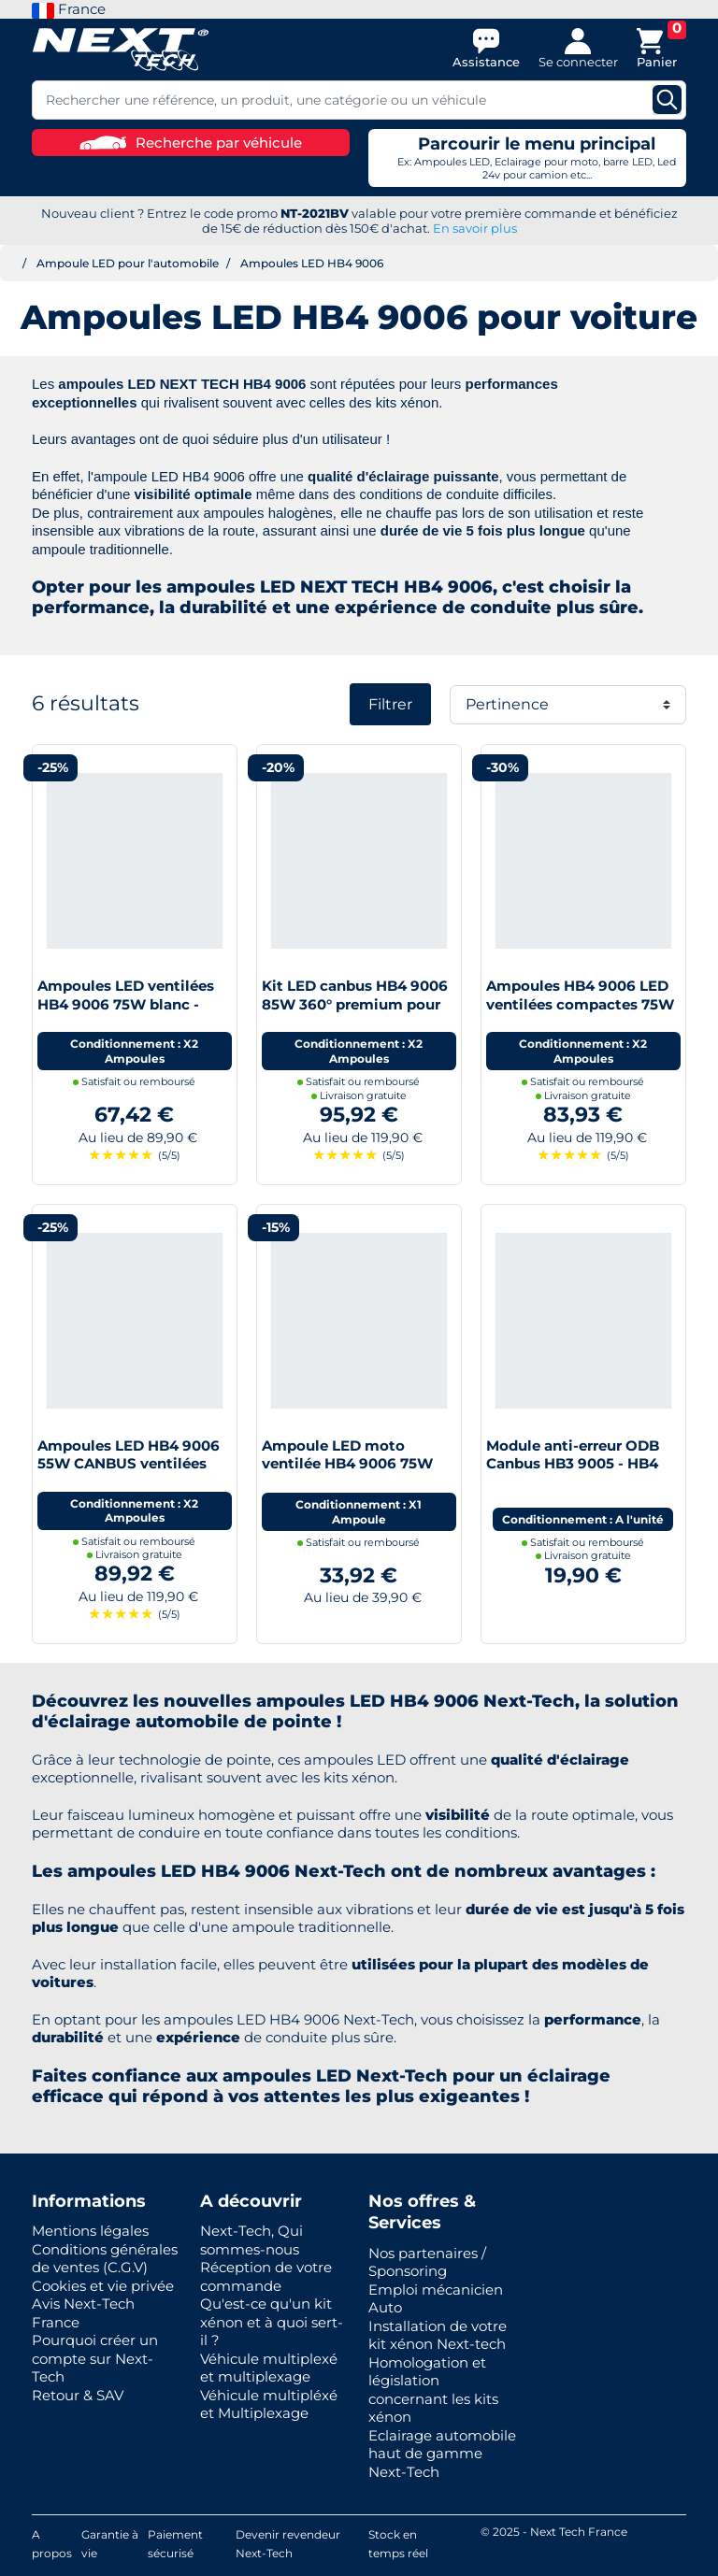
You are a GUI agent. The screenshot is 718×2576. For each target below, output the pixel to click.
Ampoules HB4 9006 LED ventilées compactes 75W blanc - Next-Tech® (580, 1004)
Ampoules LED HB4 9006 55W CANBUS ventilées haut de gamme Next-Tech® (128, 1473)
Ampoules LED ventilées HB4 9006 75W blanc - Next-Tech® (125, 1004)
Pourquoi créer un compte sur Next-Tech (95, 2358)
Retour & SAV (77, 2395)
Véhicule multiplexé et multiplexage (268, 2368)
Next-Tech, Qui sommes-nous (251, 2240)
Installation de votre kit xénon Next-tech (437, 2335)
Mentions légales (90, 2231)
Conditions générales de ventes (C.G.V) (105, 2258)
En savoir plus (475, 228)
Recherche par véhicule (190, 142)
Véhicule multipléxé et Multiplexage (268, 2404)
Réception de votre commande (266, 2276)
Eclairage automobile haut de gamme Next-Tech (442, 2453)
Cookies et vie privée (103, 2286)
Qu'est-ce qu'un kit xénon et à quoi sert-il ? (271, 2322)
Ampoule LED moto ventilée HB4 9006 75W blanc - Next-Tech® (347, 1464)
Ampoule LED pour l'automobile (127, 263)
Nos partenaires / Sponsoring (427, 2262)
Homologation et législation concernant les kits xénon (433, 2390)
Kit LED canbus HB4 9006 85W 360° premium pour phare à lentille (355, 1004)
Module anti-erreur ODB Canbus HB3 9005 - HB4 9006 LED (572, 1464)
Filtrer (390, 704)
